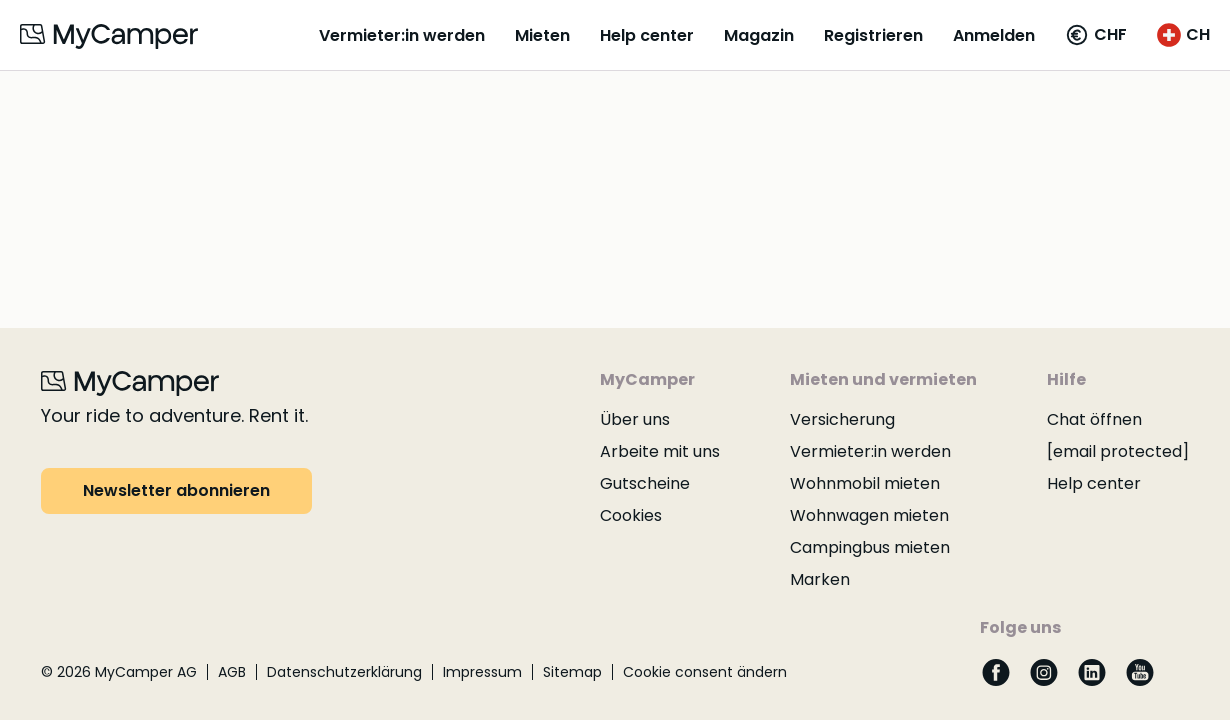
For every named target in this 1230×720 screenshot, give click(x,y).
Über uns (635, 419)
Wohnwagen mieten (869, 515)
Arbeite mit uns (660, 451)
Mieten (542, 35)
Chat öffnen (1094, 419)
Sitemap (572, 672)
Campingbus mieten (870, 547)
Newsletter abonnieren (176, 490)
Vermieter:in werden (402, 35)
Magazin (759, 35)
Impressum (482, 672)
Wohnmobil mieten (865, 483)
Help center (647, 35)
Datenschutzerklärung (344, 672)
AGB (232, 672)
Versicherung (842, 419)
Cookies (631, 515)
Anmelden (994, 35)
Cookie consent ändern (705, 672)
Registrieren (873, 35)
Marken (820, 579)
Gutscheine (645, 483)
